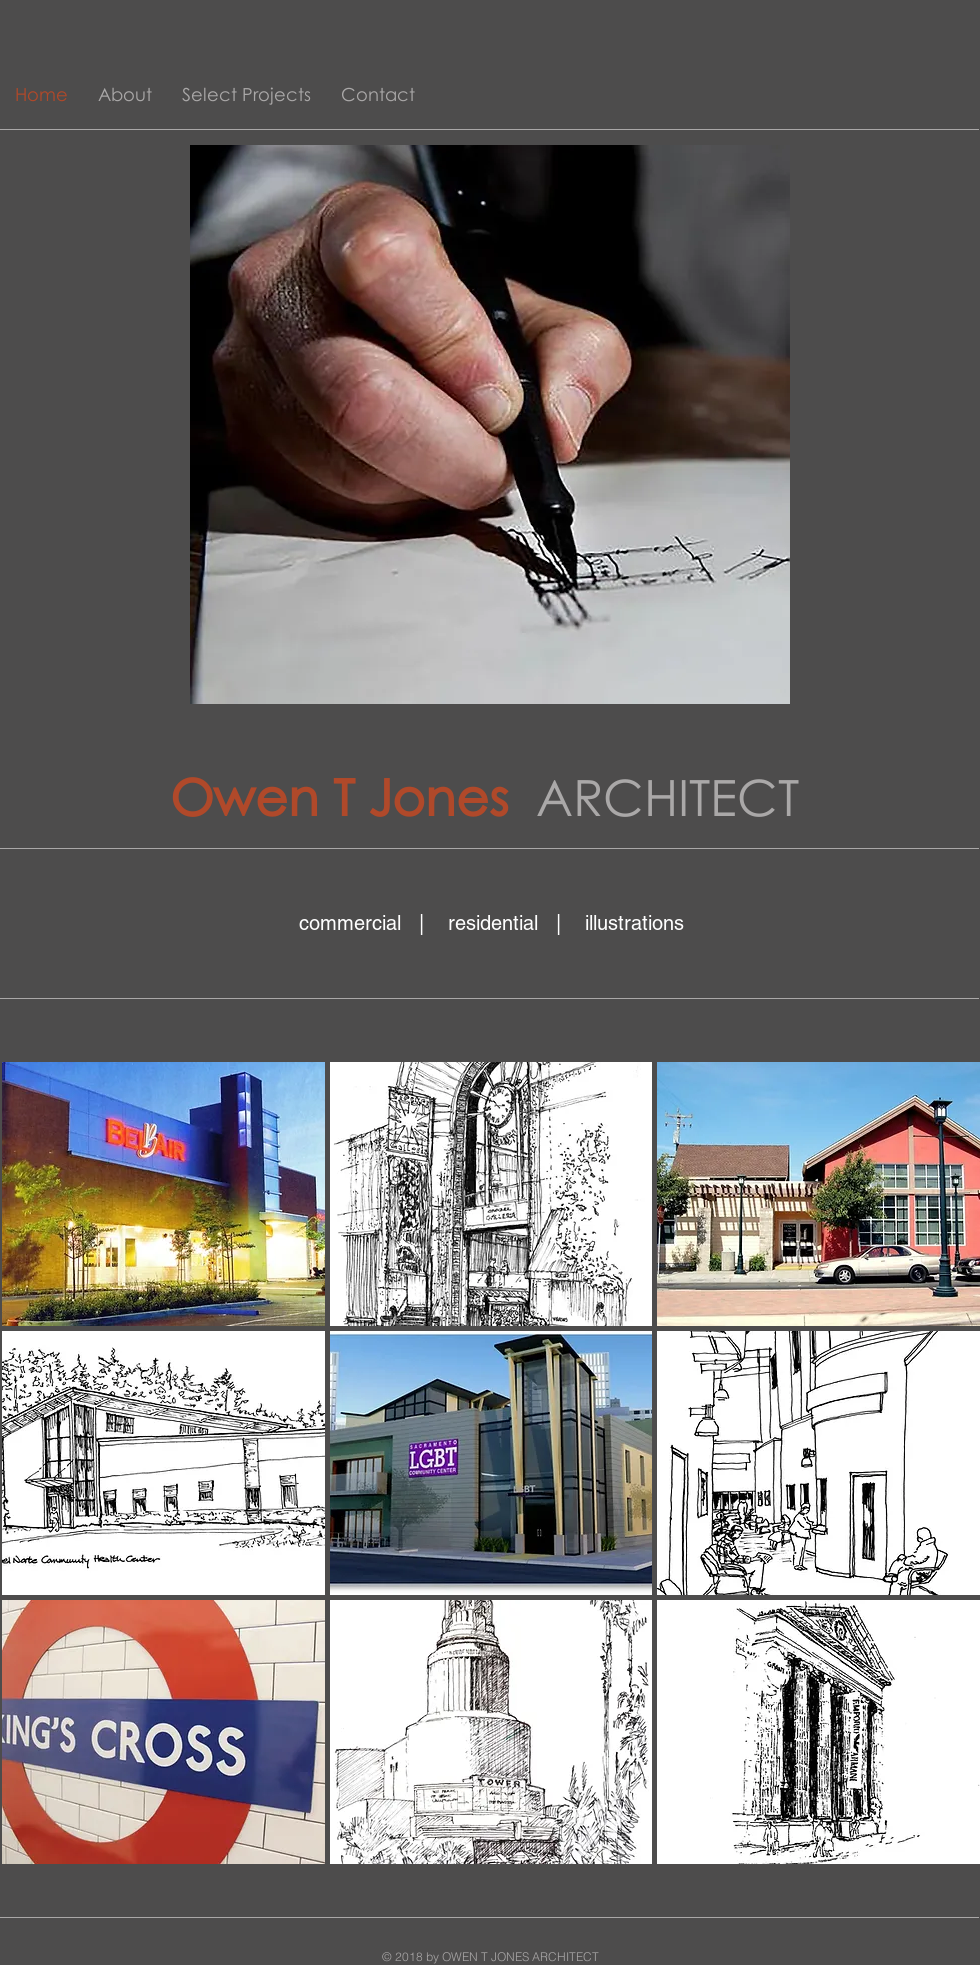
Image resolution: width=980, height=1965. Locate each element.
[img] (163, 1194)
